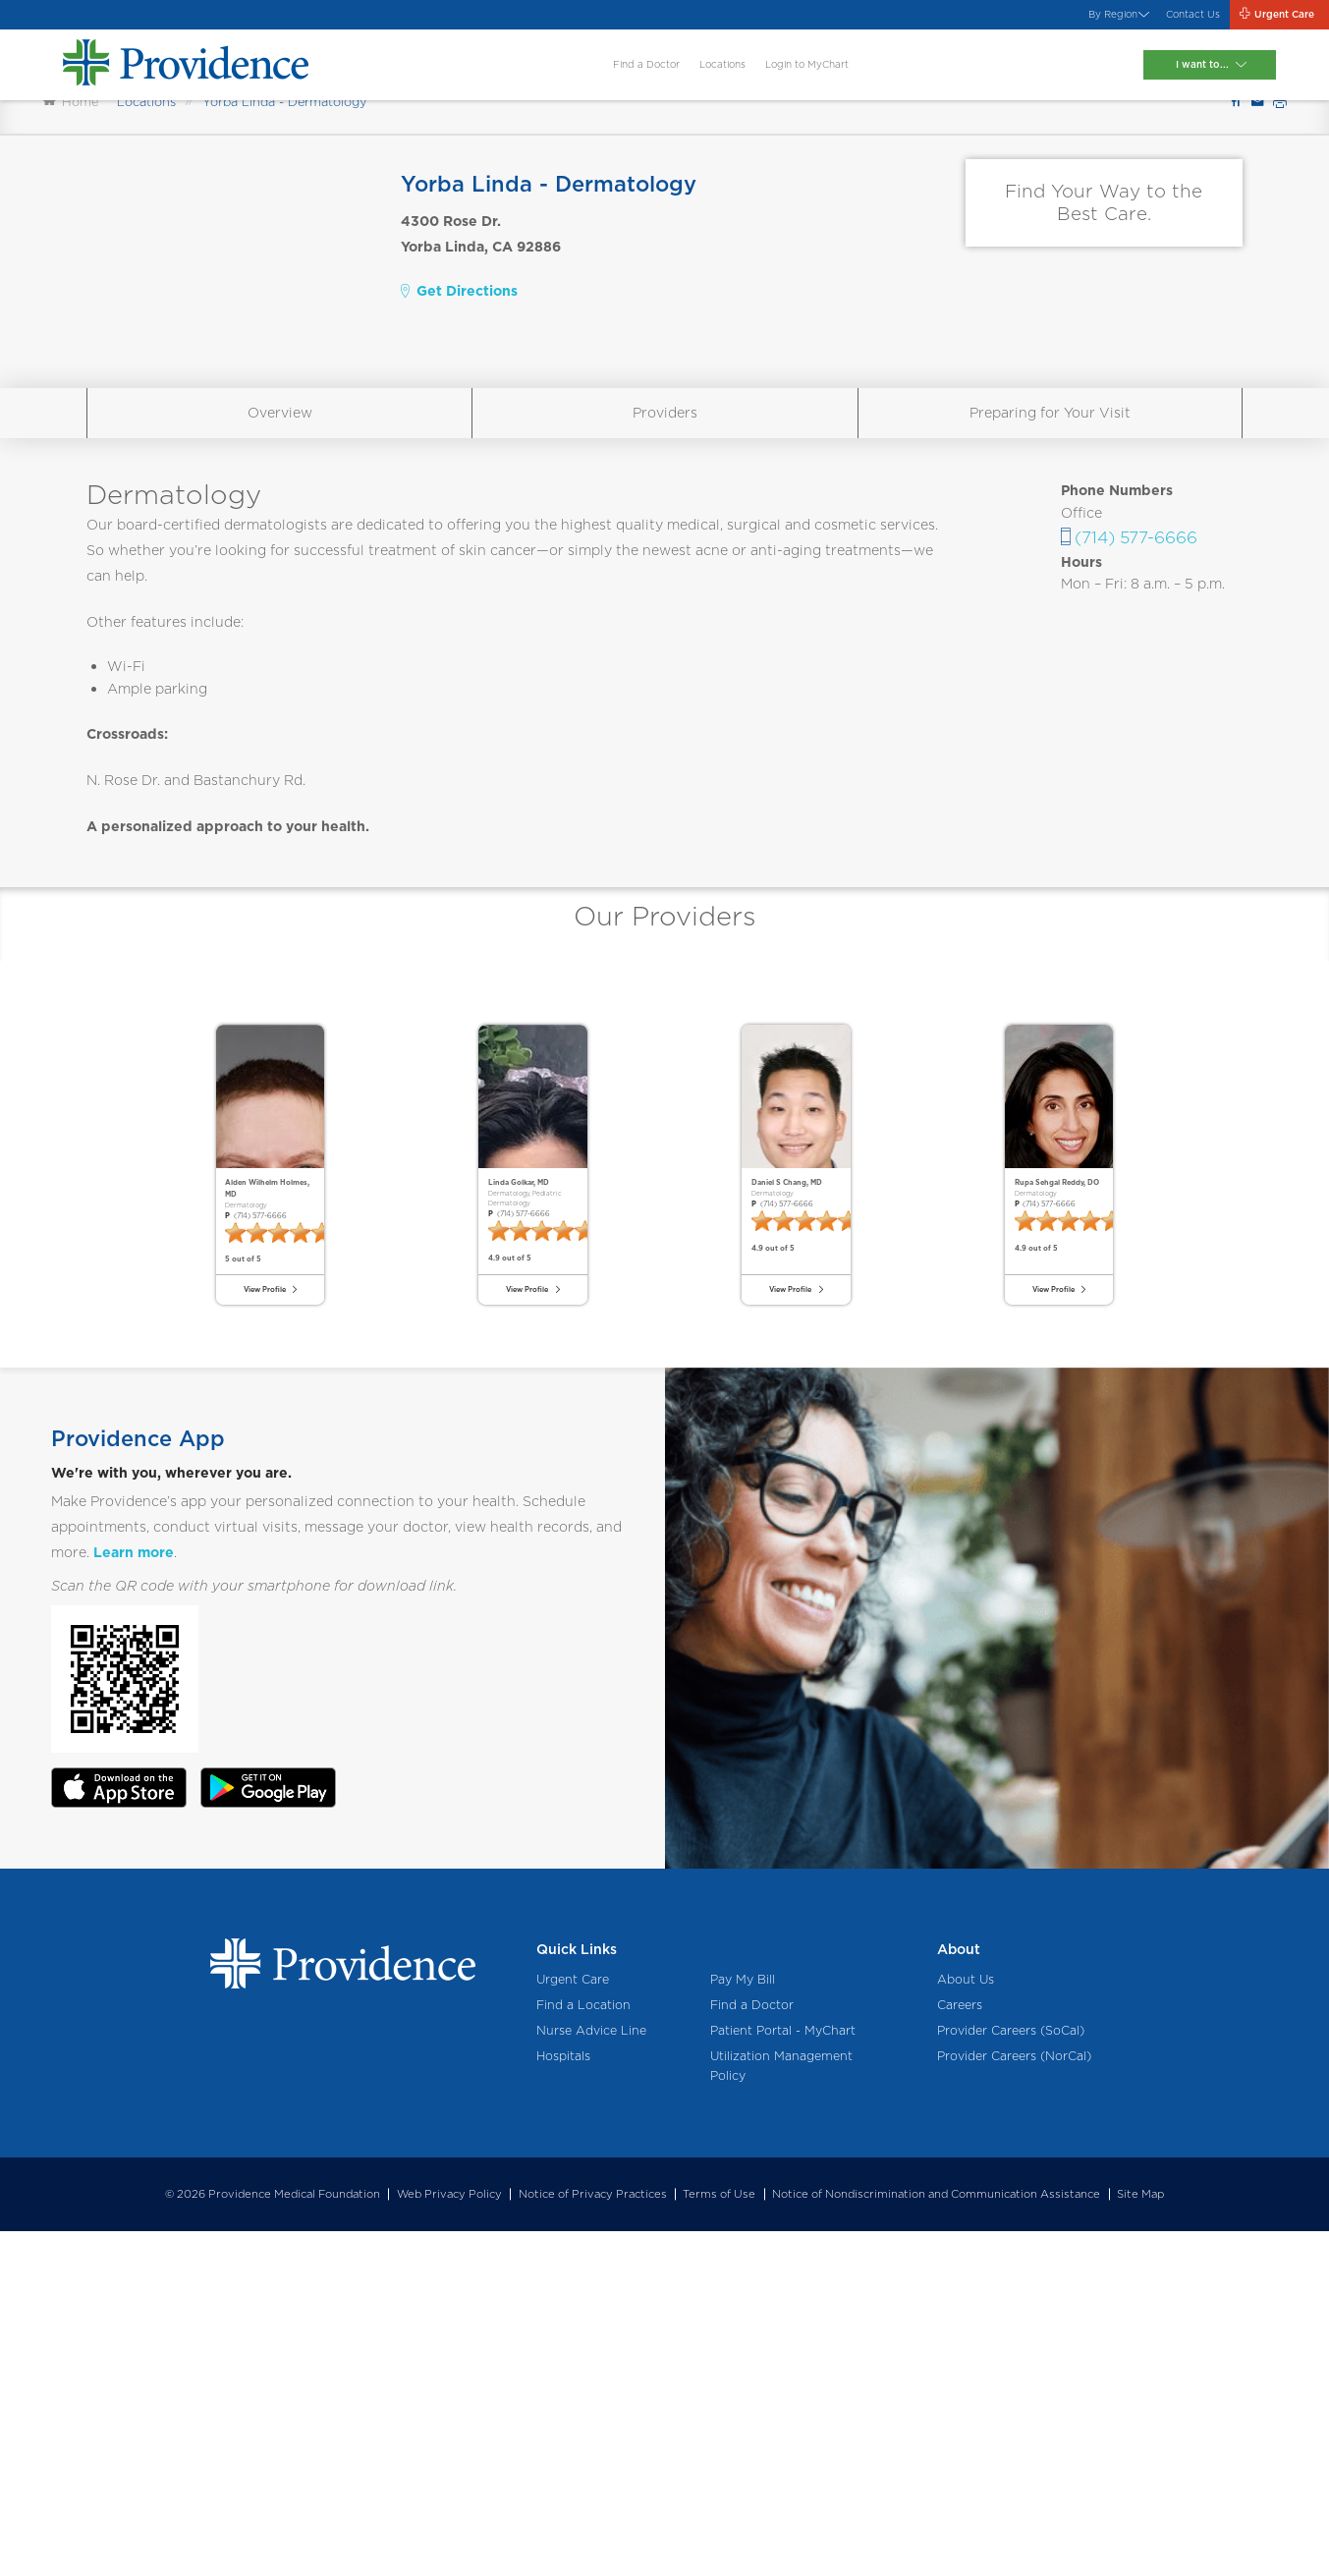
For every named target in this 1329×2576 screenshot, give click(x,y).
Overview (280, 507)
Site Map (1140, 2540)
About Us (965, 2325)
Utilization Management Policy (781, 2411)
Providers (665, 507)
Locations (694, 81)
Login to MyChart (815, 81)
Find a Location (583, 2350)
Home (70, 196)
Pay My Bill (742, 2325)
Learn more (133, 1897)
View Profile (259, 1616)
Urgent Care (572, 2325)
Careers (959, 2350)
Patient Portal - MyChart (783, 2376)
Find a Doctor (585, 81)
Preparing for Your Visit (1050, 507)
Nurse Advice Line (591, 2376)
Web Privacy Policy (449, 2540)
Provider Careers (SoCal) (1010, 2376)
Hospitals (563, 2401)
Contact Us (1136, 20)
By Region (1029, 20)
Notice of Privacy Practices (593, 2540)
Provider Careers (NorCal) (1014, 2401)
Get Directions (459, 384)
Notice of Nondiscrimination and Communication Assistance (936, 2540)
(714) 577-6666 (1136, 631)
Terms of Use (719, 2540)
